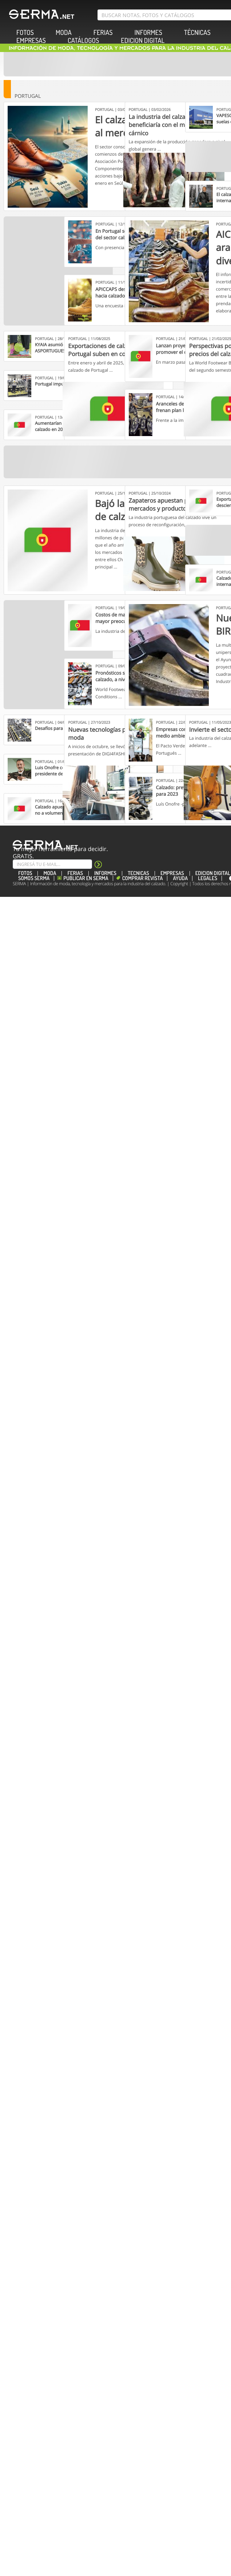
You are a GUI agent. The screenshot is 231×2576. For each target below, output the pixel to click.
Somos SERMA (33, 878)
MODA (64, 32)
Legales (207, 878)
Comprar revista (142, 878)
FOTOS (25, 873)
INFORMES (105, 873)
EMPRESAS (31, 40)
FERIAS (103, 32)
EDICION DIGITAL (142, 40)
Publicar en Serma (85, 878)
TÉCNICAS (197, 32)
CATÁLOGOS (83, 40)
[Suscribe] (52, 864)
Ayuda (180, 878)
